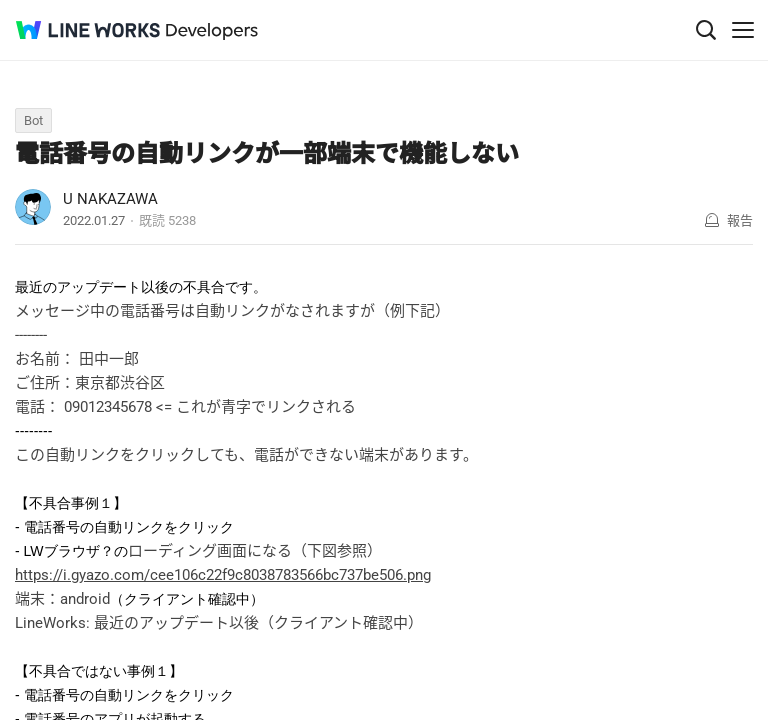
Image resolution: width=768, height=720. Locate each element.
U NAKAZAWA (110, 199)
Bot (33, 120)
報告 (740, 220)
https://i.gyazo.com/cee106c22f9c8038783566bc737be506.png (223, 575)
